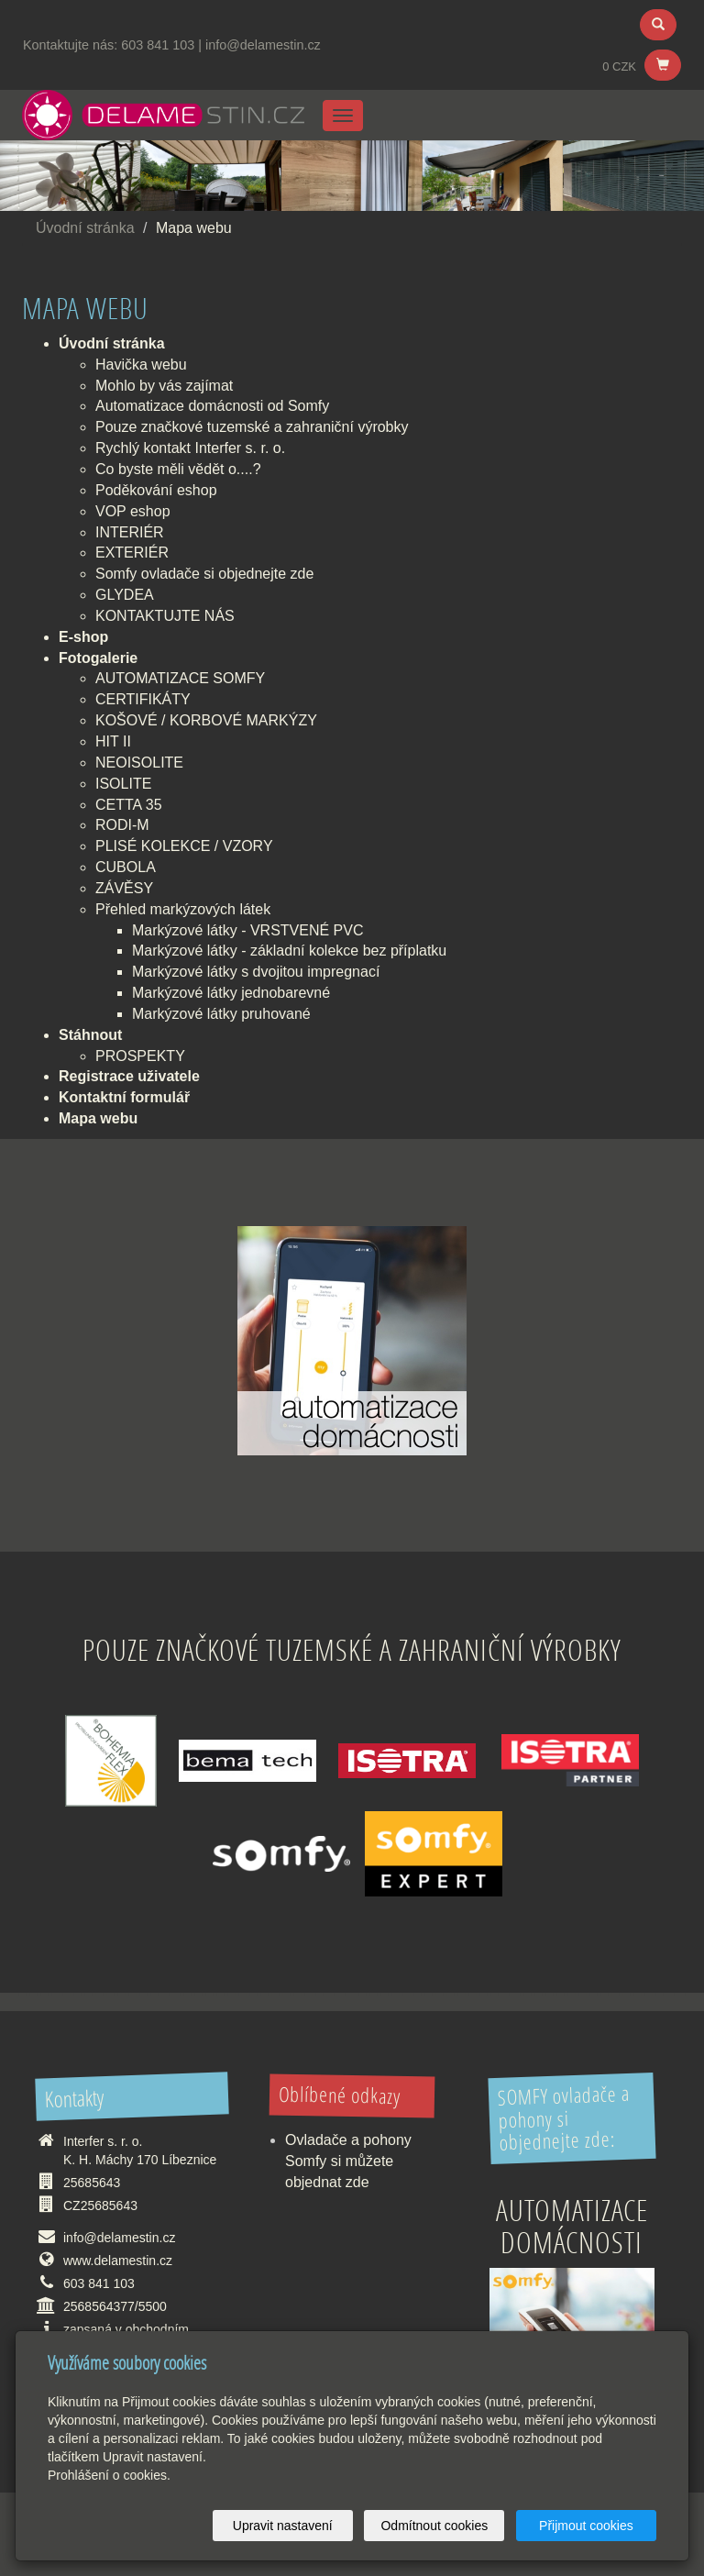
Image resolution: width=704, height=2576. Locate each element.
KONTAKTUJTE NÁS (165, 616)
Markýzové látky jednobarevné (231, 993)
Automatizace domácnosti (572, 2226)
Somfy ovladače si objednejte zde (204, 573)
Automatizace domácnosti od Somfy (212, 406)
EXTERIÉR (132, 552)
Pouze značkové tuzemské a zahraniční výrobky (252, 427)
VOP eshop (132, 511)
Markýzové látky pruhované (221, 1014)
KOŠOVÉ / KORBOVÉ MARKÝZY (206, 720)
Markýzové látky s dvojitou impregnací (256, 971)
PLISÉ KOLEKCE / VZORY (184, 846)
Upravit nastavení (283, 2525)
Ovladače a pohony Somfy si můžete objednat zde (348, 2161)
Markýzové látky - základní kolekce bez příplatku (289, 950)
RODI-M (122, 825)
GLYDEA (124, 595)
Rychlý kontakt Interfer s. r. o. (190, 448)
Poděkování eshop (156, 490)
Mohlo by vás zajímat (164, 385)
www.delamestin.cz (117, 2260)
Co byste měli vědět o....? (178, 469)
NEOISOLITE (139, 762)
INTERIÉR (129, 532)
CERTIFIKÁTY (143, 699)
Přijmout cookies (586, 2525)
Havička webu (141, 364)
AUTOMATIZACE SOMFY (180, 678)
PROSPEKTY (140, 1056)
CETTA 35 (128, 805)
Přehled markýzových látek (182, 909)
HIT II (113, 741)
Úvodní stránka (85, 228)
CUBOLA (125, 867)
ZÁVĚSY (124, 888)
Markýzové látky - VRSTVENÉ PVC (248, 930)
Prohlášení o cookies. (109, 2475)
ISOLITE (123, 783)
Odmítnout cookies (435, 2525)
